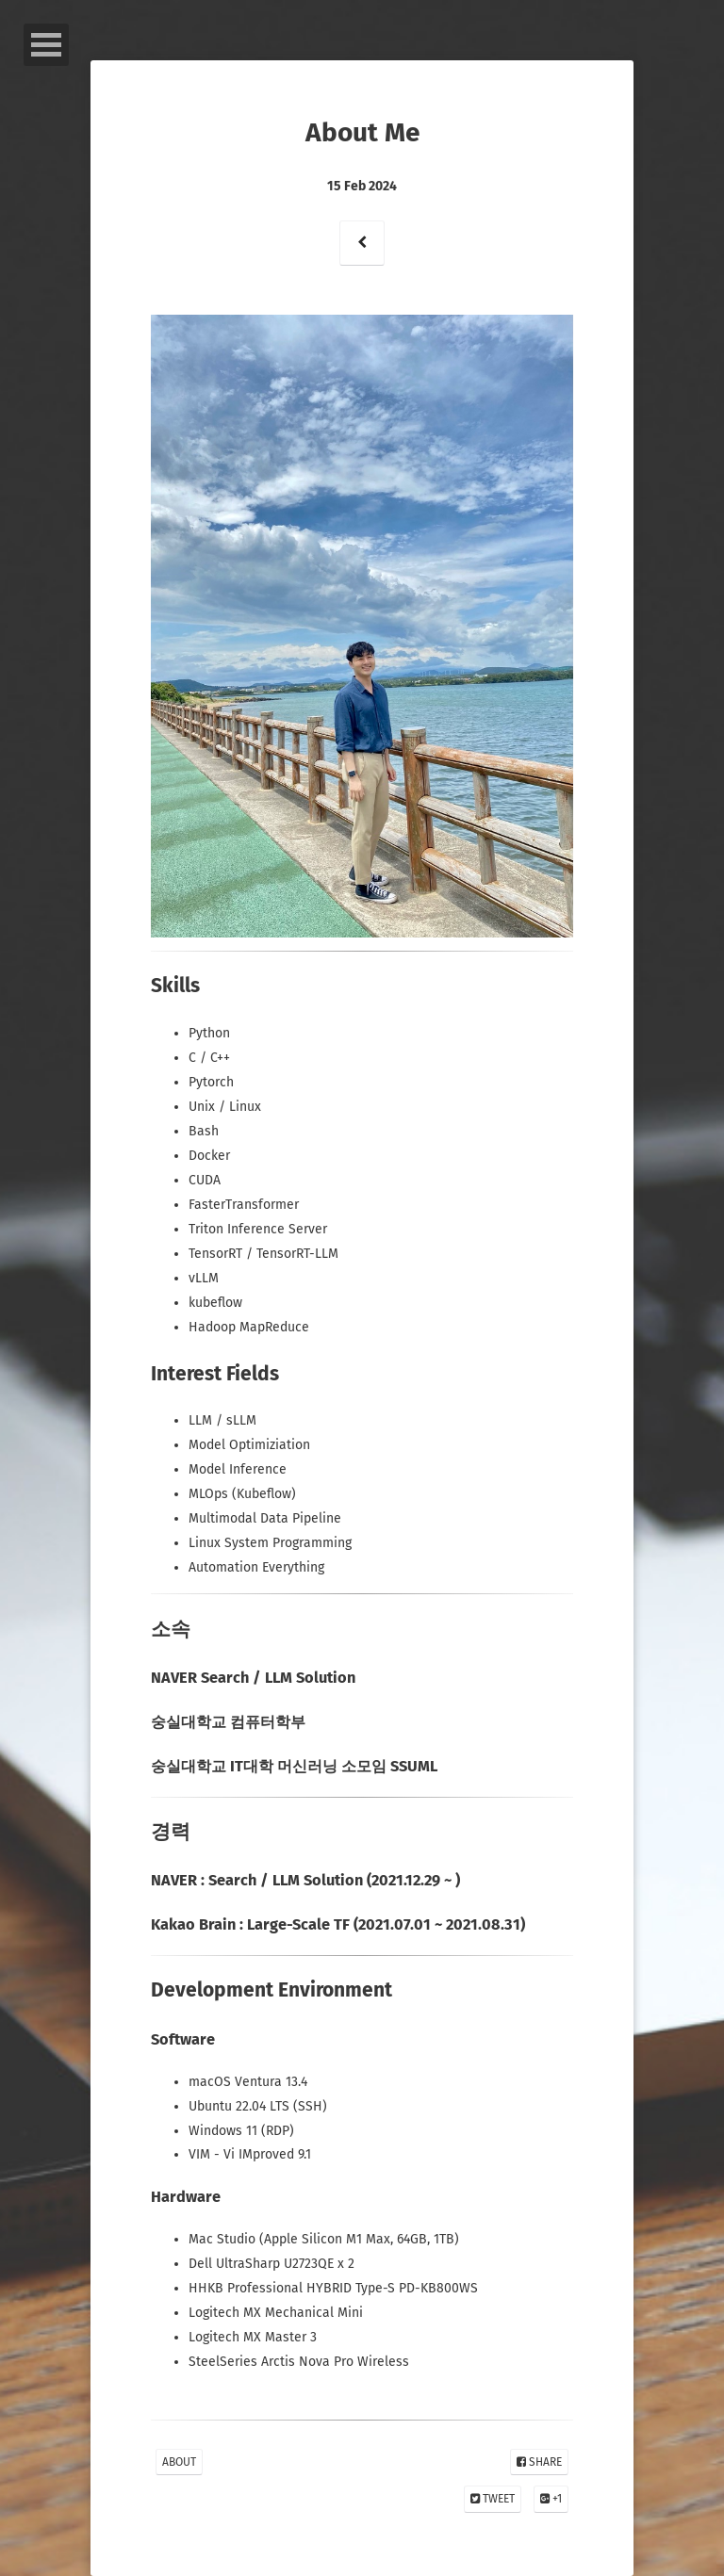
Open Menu (46, 45)
